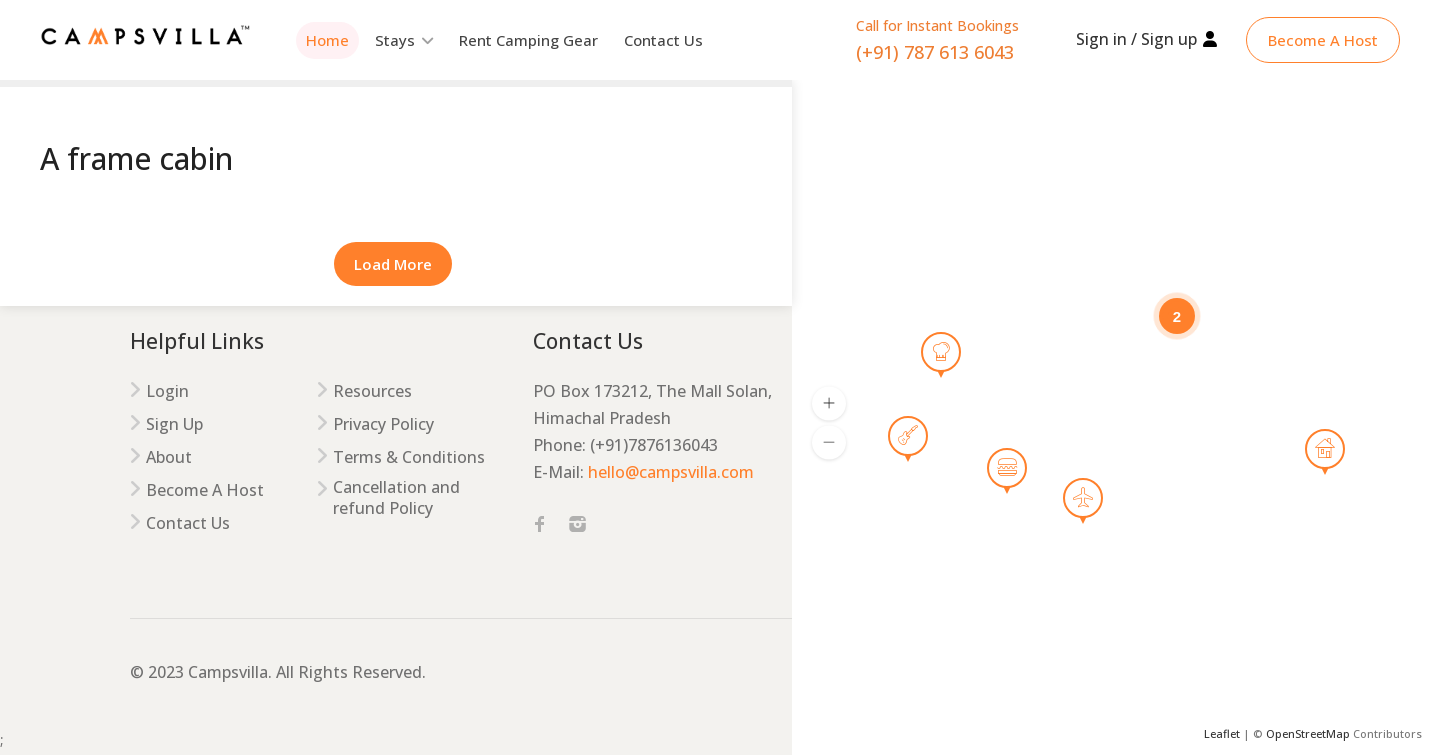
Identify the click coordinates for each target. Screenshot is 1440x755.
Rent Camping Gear (528, 40)
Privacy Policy (383, 424)
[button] (829, 403)
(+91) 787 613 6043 (935, 52)
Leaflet (1222, 733)
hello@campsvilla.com (671, 472)
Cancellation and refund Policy (396, 498)
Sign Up (174, 424)
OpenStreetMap (1308, 733)
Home (327, 40)
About (169, 457)
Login (167, 391)
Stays (395, 40)
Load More (393, 264)
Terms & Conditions (409, 457)
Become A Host (1323, 40)
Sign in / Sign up (1136, 39)
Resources (372, 391)
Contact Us (663, 40)
